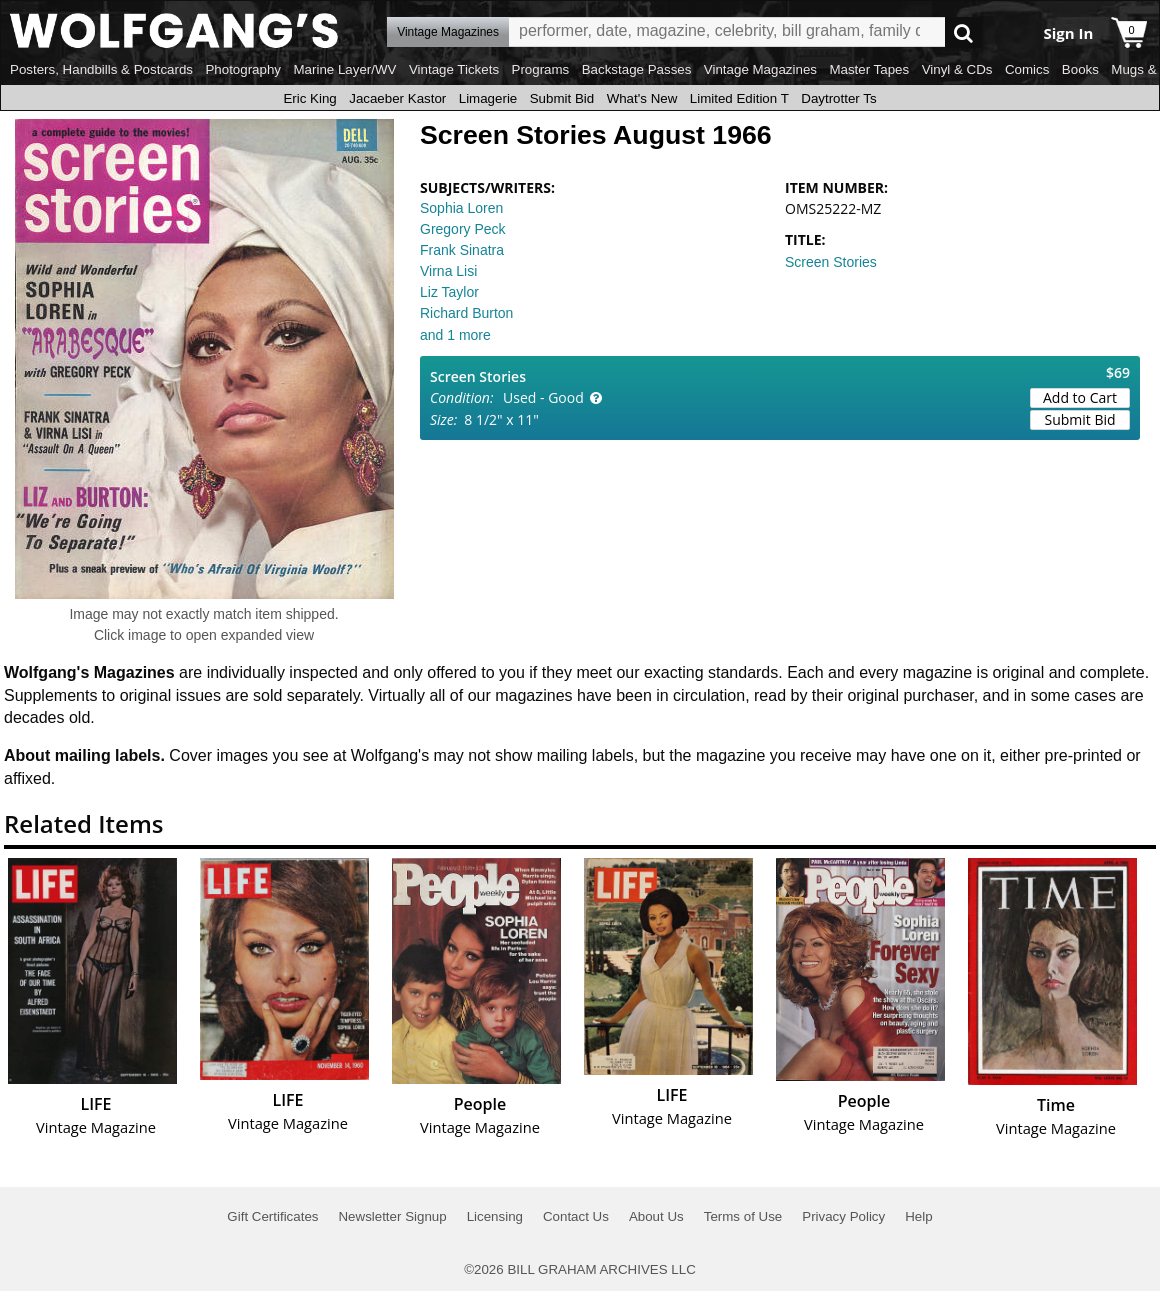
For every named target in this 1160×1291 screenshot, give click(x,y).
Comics (1027, 69)
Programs (541, 69)
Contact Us (576, 1216)
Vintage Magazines (760, 69)
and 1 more (455, 335)
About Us (656, 1216)
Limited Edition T (739, 98)
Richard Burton (466, 313)
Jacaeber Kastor (397, 98)
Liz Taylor (449, 292)
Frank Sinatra (462, 250)
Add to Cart (1080, 397)
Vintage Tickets (454, 69)
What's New (642, 98)
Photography (243, 69)
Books (1080, 69)
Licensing (495, 1216)
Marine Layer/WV (344, 69)
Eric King (309, 98)
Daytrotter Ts (838, 98)
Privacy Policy (843, 1216)
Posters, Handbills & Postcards (101, 69)
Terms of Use (743, 1216)
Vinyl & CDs (957, 69)
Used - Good (543, 397)
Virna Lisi (448, 271)
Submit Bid (562, 98)
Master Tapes (869, 69)
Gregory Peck (463, 229)
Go (963, 32)
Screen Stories (831, 262)
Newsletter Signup (392, 1216)
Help (918, 1216)
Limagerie (488, 98)
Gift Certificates (272, 1216)
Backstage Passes (637, 69)
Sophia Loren (461, 208)
